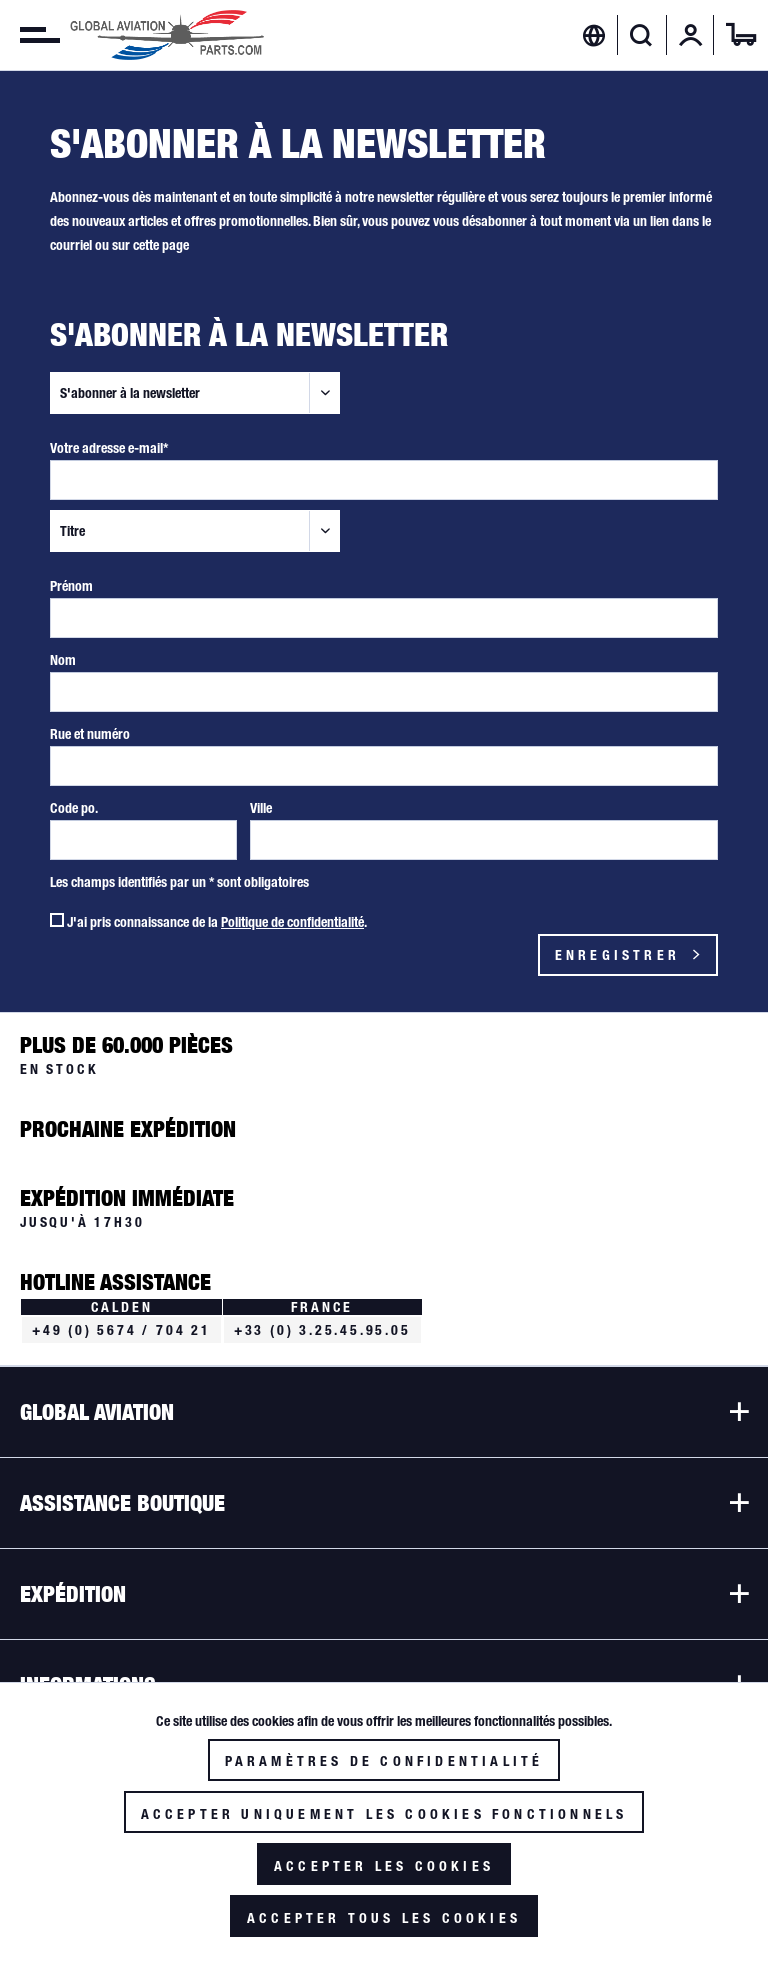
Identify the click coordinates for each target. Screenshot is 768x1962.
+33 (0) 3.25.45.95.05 (322, 1330)
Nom (63, 660)
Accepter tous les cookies (384, 1918)
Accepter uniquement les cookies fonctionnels (384, 1814)
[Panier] (741, 35)
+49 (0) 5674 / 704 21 (121, 1330)
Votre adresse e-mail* (109, 448)
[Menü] (30, 35)
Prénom (71, 586)
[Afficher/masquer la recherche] (641, 35)
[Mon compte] (691, 35)
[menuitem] (30, 35)
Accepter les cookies (384, 1866)
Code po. (74, 808)
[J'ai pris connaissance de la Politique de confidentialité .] (57, 920)
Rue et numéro (90, 734)
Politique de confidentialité (292, 922)
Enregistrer (629, 951)
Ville (261, 808)
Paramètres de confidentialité (384, 1761)
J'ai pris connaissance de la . (217, 922)
